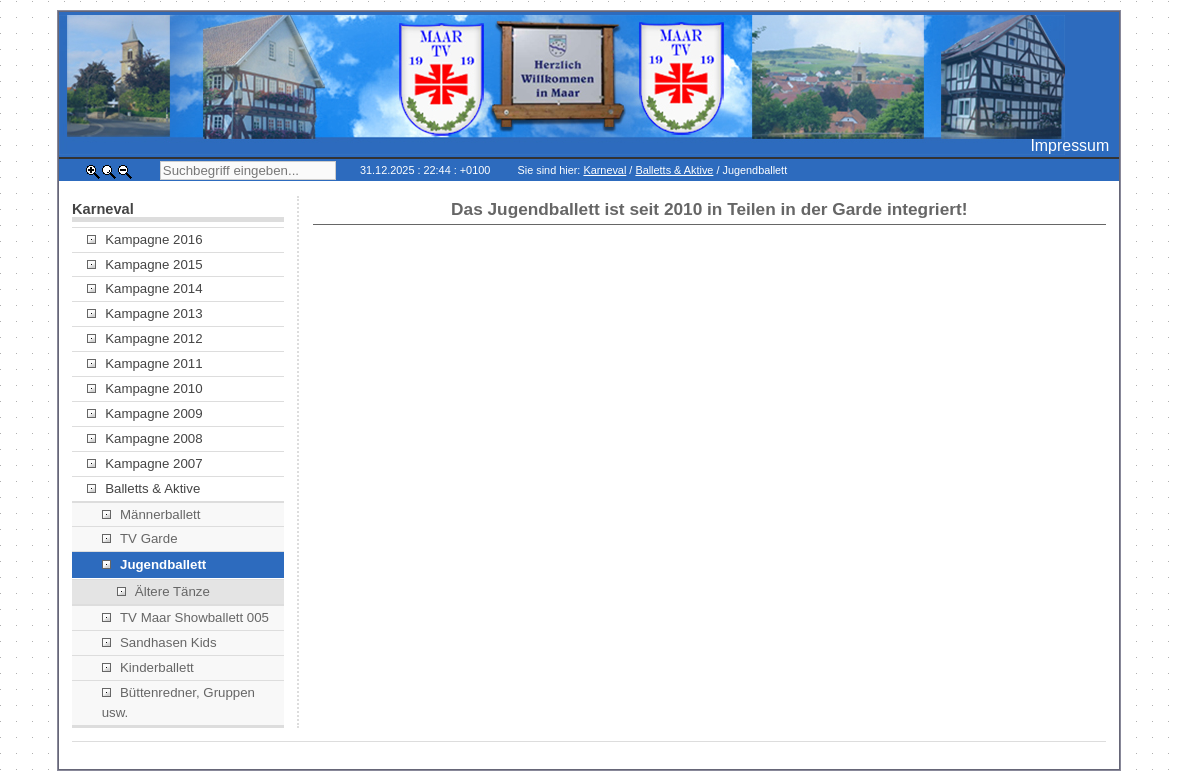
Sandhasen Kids (159, 642)
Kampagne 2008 (145, 438)
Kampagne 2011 (145, 363)
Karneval (604, 170)
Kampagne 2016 (145, 239)
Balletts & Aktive (674, 170)
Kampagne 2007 (145, 463)
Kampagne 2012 (145, 338)
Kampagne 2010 (145, 388)
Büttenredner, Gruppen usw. (178, 702)
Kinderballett (148, 667)
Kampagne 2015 (145, 264)
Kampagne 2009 (145, 413)
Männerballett (151, 514)
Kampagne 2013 (145, 313)
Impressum (1069, 145)
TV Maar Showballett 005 (185, 617)
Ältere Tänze (163, 591)
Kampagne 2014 (145, 288)
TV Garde (140, 538)
